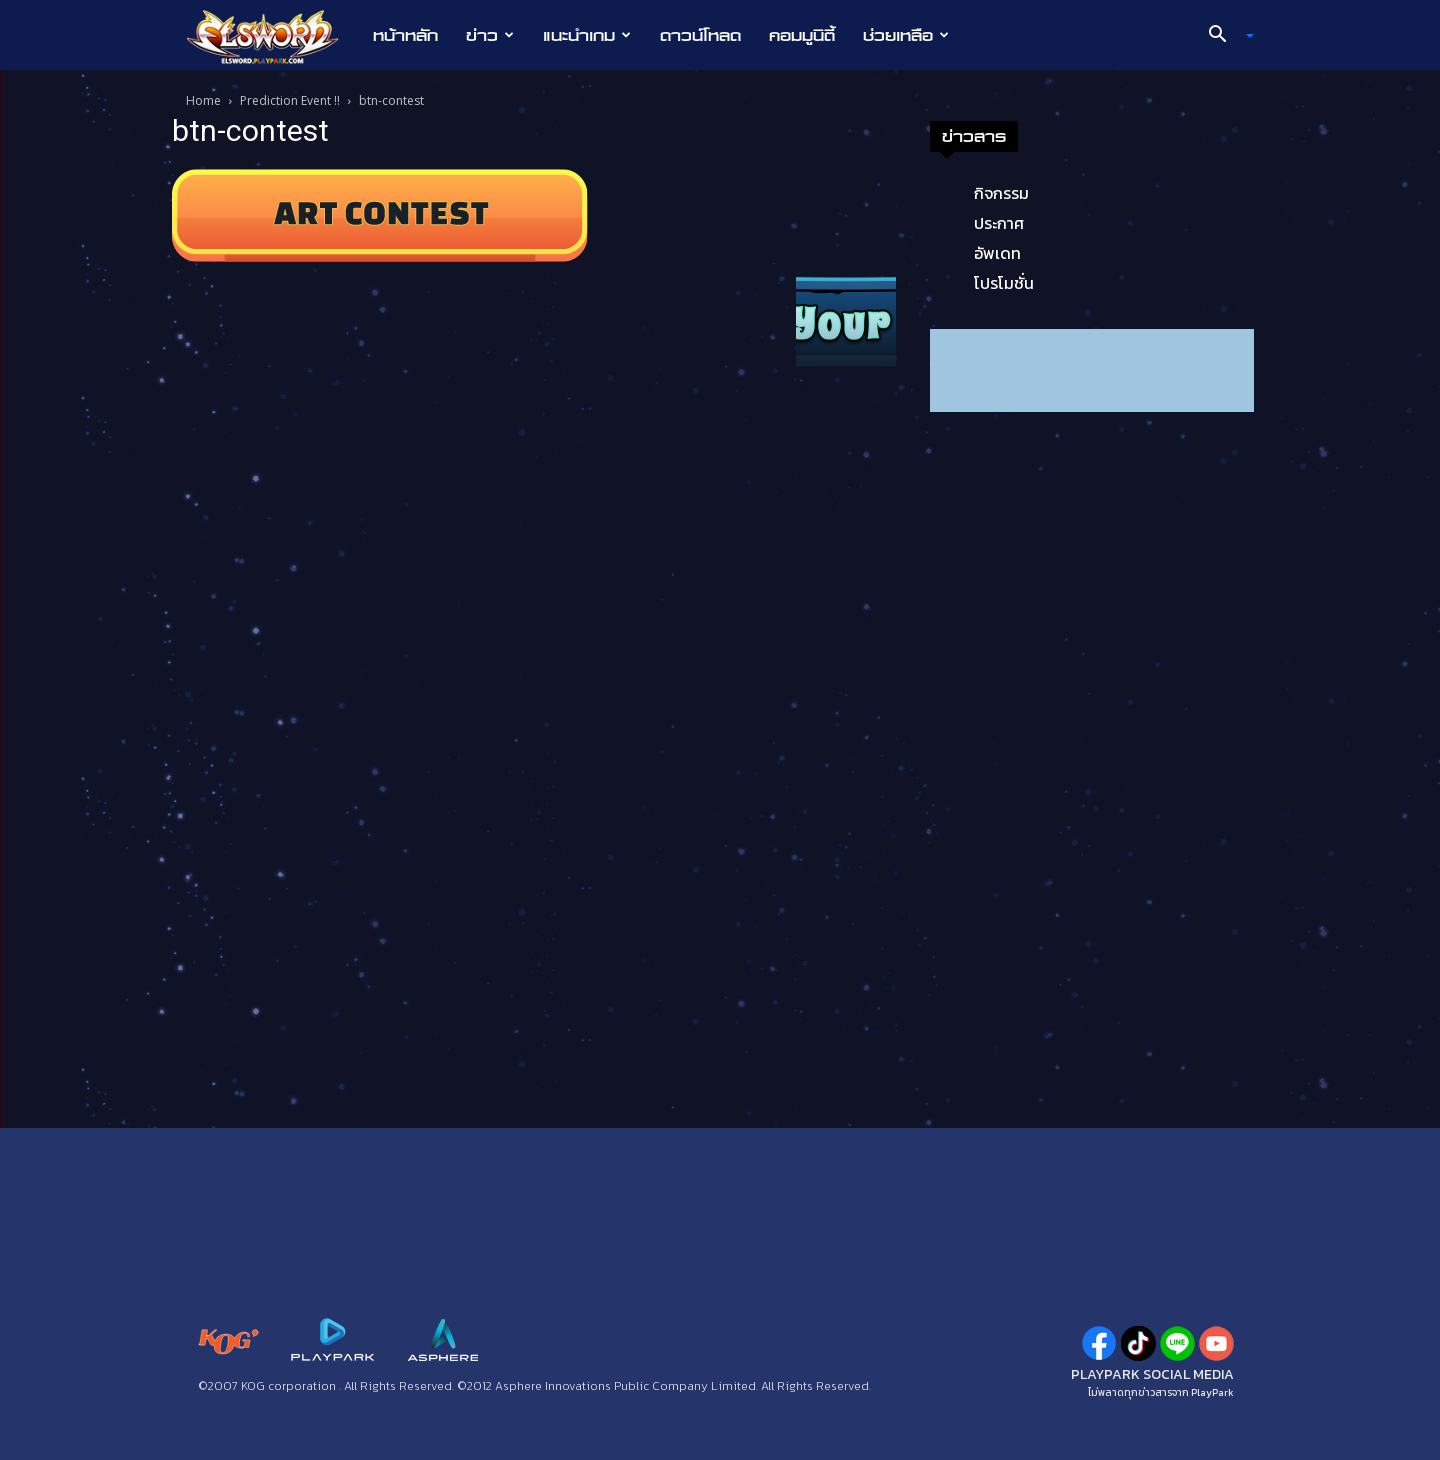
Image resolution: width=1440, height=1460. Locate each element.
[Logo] (272, 36)
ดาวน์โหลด (700, 35)
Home (203, 100)
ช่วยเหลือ (906, 35)
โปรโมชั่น (1004, 283)
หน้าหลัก (405, 35)
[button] (1224, 36)
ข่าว (490, 35)
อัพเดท (997, 253)
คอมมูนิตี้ (802, 35)
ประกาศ (999, 223)
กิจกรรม (1001, 193)
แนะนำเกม (587, 35)
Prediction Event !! (290, 100)
